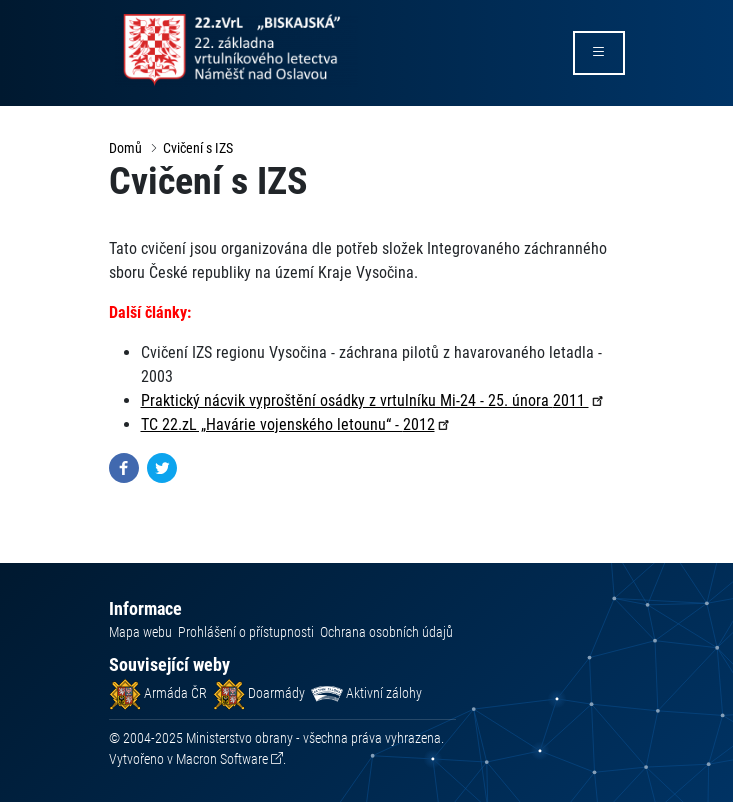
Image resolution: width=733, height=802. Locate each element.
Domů (125, 148)
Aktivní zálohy (366, 693)
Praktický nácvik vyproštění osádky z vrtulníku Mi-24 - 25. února (373, 400)
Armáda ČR (158, 693)
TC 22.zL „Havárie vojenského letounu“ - (296, 424)
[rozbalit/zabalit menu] (599, 53)
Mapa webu (140, 632)
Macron (222, 759)
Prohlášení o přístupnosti (246, 632)
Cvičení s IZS (198, 148)
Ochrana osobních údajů (386, 632)
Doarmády (259, 693)
